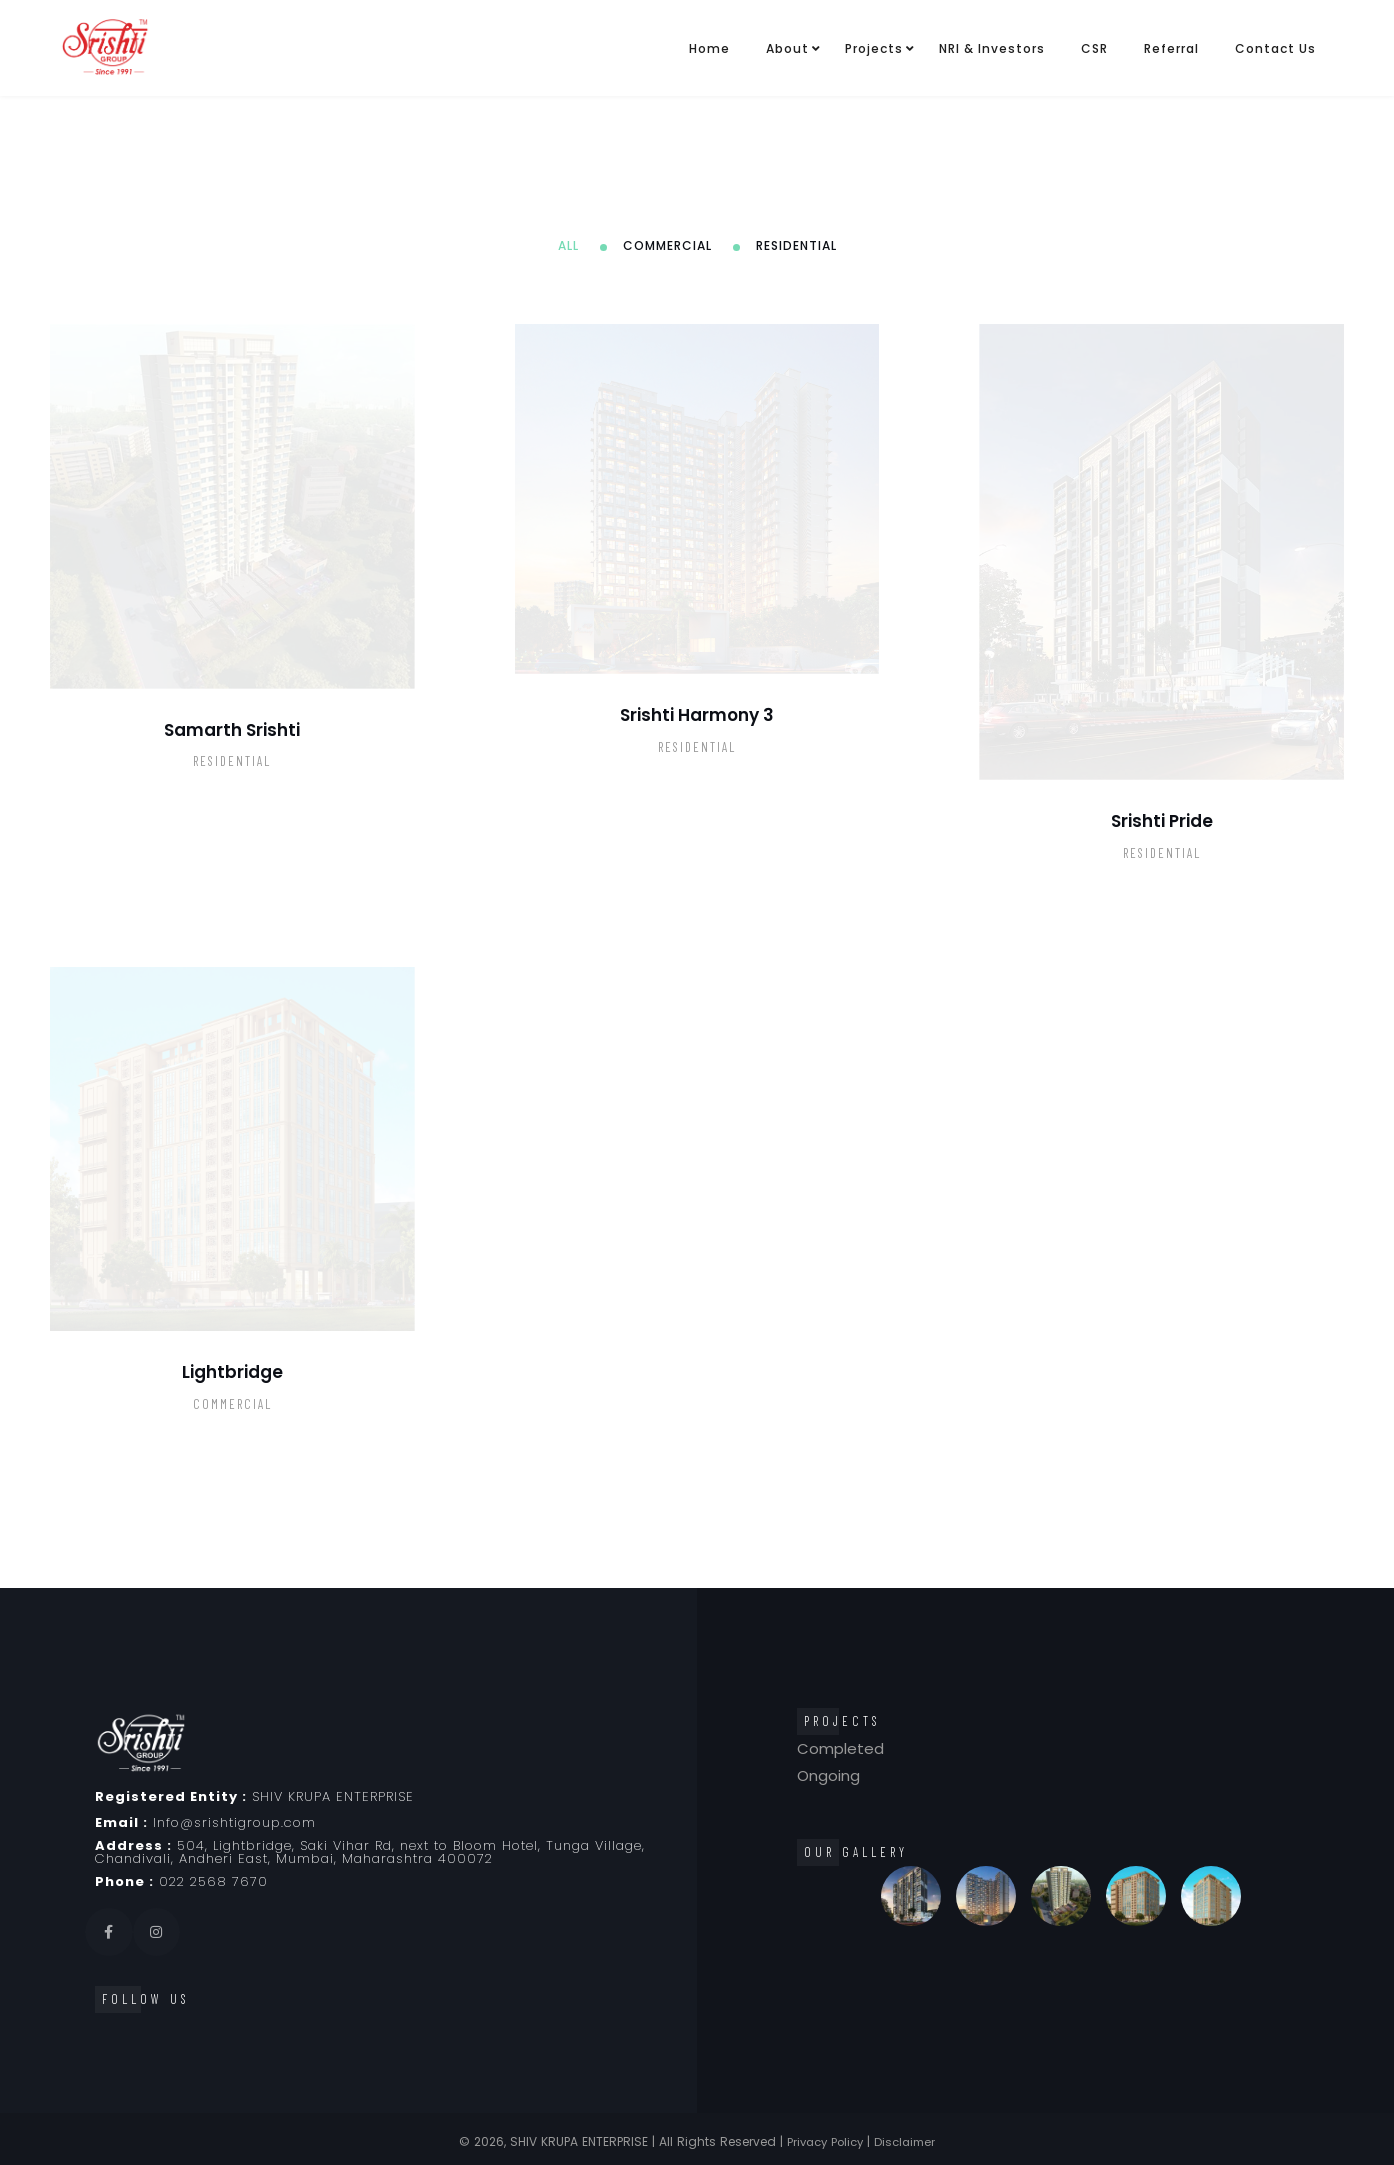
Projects (874, 48)
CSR (1094, 48)
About (787, 48)
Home (709, 48)
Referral (1171, 48)
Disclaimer (908, 2141)
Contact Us (1275, 48)
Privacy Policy (823, 2141)
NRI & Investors (992, 48)
